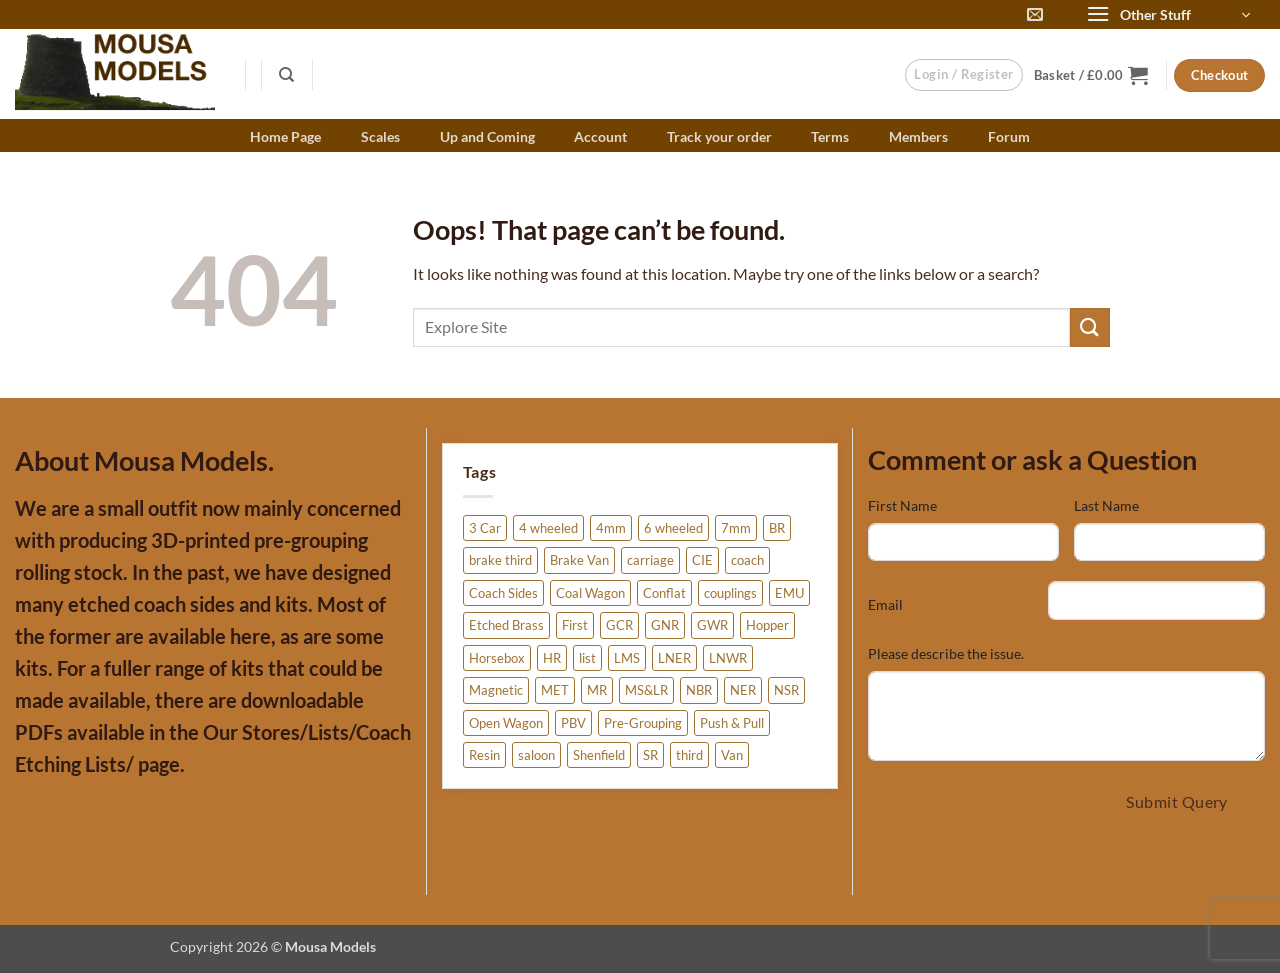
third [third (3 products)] (689, 755)
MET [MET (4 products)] (555, 690)
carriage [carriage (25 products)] (650, 560)
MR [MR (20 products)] (597, 690)
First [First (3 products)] (575, 625)
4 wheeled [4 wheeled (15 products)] (548, 528)
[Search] (287, 75)
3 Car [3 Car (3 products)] (485, 528)
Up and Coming (487, 136)
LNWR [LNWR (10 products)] (728, 658)
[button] (1168, 15)
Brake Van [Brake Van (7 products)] (579, 560)
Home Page (285, 136)
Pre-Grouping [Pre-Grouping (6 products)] (643, 723)
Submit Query (1177, 801)
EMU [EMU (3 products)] (789, 593)
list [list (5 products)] (587, 658)
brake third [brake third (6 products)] (500, 560)
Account (600, 136)
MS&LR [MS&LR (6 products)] (646, 690)
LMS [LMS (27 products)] (627, 658)
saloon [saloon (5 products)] (536, 755)
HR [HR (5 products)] (552, 658)
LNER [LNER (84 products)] (674, 658)
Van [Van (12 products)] (732, 755)
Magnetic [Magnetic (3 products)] (496, 690)
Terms (830, 136)
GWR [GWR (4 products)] (712, 625)
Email (885, 604)
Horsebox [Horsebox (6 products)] (497, 658)
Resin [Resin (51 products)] (484, 755)
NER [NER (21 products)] (743, 690)
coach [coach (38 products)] (747, 560)
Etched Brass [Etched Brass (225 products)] (506, 625)
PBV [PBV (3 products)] (573, 723)
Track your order (719, 136)
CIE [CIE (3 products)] (702, 560)
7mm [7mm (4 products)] (736, 528)
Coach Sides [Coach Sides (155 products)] (503, 593)
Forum (1009, 136)
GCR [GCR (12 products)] (619, 625)
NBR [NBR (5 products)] (699, 690)
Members (918, 136)
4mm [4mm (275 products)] (611, 528)
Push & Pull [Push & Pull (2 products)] (732, 723)
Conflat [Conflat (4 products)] (664, 593)
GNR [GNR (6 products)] (665, 625)
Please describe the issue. (946, 653)
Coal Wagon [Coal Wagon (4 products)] (590, 593)
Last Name (1106, 505)
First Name (902, 505)
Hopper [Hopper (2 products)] (767, 625)
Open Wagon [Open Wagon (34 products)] (506, 723)
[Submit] (1090, 327)
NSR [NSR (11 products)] (786, 690)
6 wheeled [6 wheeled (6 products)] (673, 528)
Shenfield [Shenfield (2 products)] (599, 755)
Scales (380, 136)
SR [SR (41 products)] (650, 755)
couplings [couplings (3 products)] (730, 593)
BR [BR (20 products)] (777, 528)
